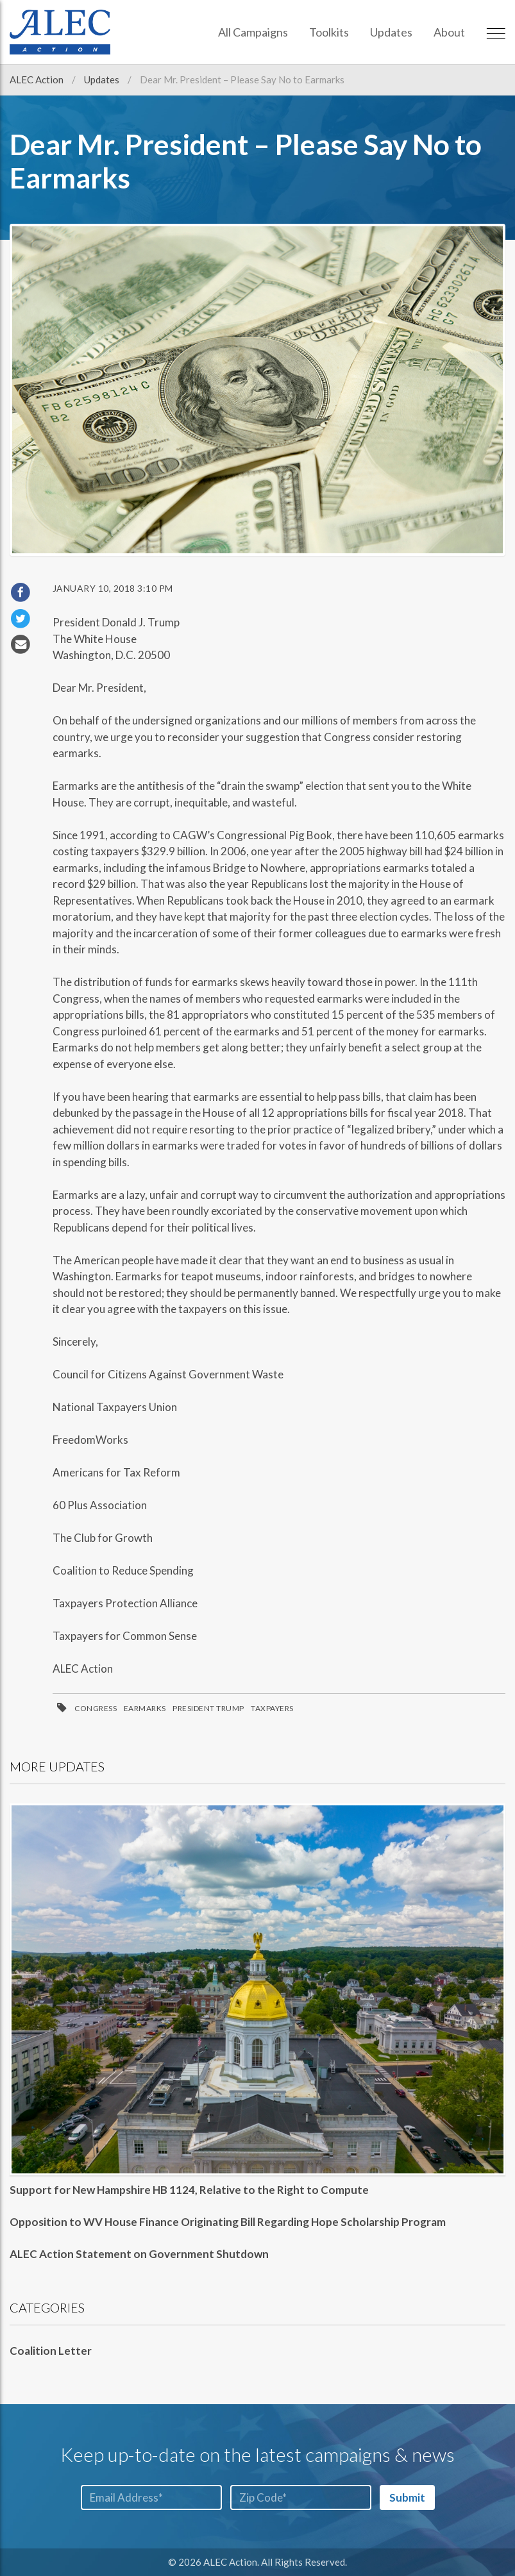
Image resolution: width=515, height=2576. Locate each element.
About (449, 32)
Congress (95, 1708)
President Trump (208, 1708)
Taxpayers (272, 1708)
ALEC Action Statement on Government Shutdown (139, 2254)
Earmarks (145, 1708)
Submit (407, 2497)
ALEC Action (37, 79)
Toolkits (329, 32)
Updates (391, 32)
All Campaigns (253, 32)
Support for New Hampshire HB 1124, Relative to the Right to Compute (189, 2189)
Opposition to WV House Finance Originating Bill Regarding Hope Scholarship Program (228, 2222)
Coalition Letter (51, 2350)
